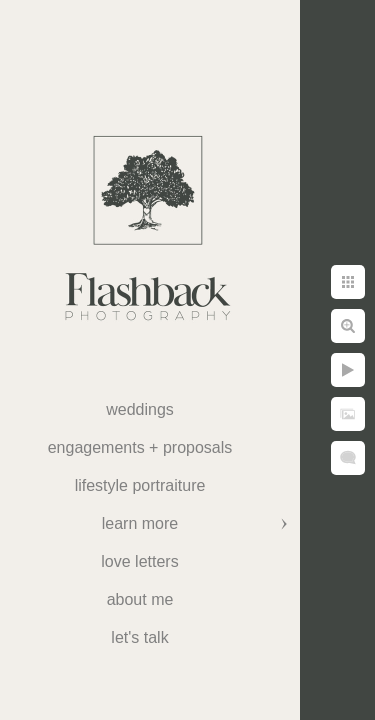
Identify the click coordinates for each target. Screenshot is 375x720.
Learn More (140, 523)
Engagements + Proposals (140, 447)
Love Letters (139, 561)
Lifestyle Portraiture (140, 485)
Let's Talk (139, 637)
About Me (140, 599)
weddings (140, 409)
